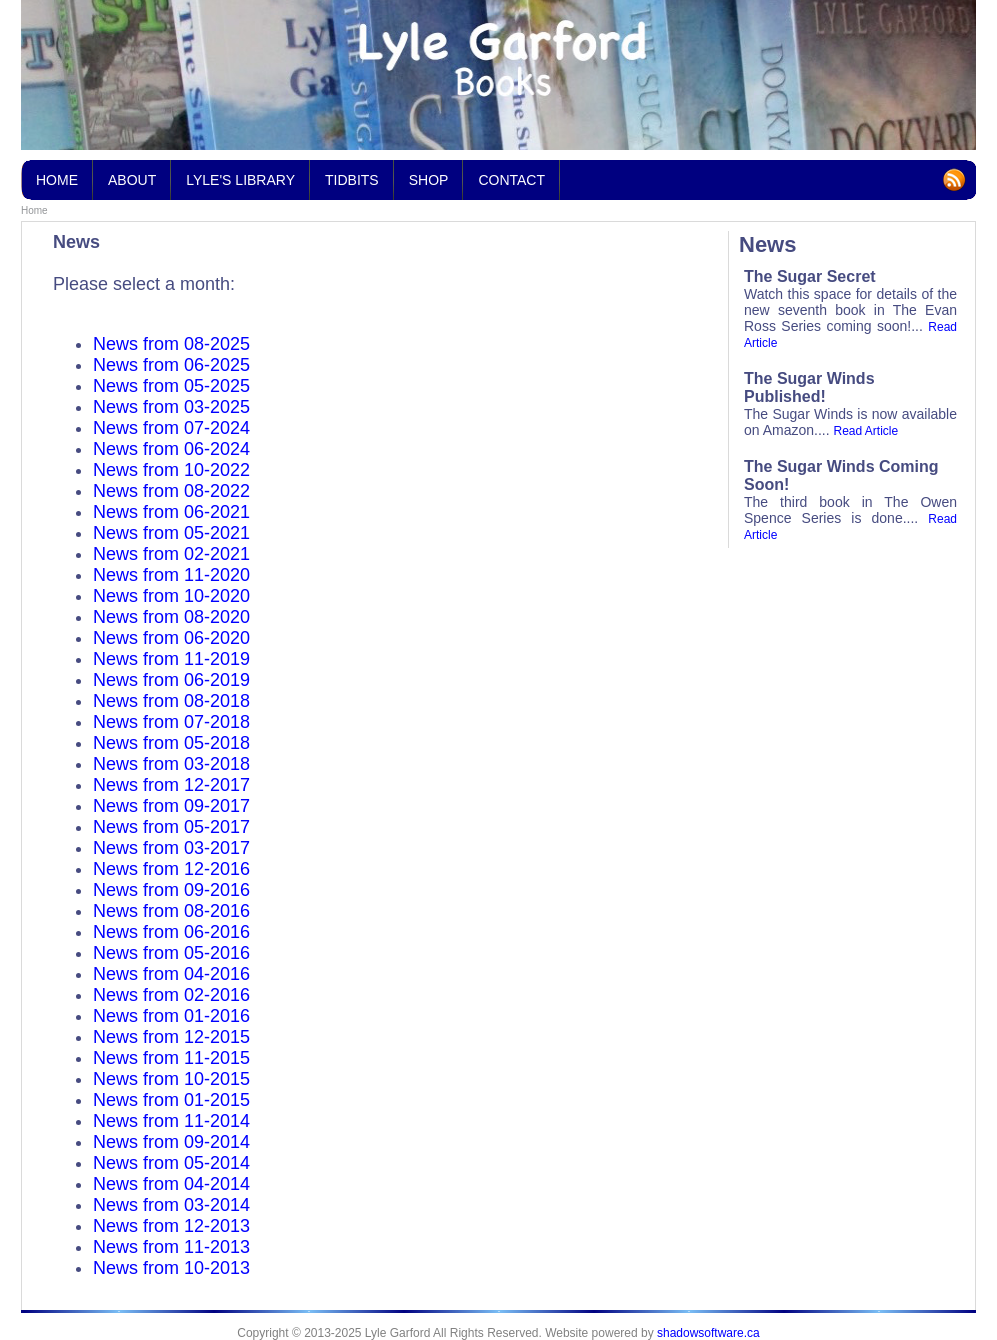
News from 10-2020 (171, 596)
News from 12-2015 (171, 1037)
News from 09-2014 (171, 1142)
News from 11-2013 (171, 1247)
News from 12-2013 (171, 1226)
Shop (429, 180)
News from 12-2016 (171, 869)
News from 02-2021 (171, 554)
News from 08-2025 (171, 344)
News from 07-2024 (171, 428)
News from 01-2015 (171, 1100)
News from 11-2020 (171, 575)
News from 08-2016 (171, 911)
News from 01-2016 (171, 1016)
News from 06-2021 (171, 512)
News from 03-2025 (171, 407)
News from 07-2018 (171, 722)
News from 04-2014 (171, 1184)
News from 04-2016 (171, 974)
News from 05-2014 (171, 1163)
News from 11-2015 (171, 1058)
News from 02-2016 (171, 995)
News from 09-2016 (171, 890)
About (132, 180)
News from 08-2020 (171, 617)
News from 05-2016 (171, 953)
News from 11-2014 (171, 1121)
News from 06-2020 (171, 638)
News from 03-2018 (171, 764)
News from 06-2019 (171, 680)
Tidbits (352, 174)
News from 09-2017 (171, 806)
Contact (511, 180)
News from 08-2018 (171, 701)
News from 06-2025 (171, 365)
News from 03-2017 (171, 848)
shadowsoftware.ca (708, 1333)
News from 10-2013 (171, 1268)
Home (34, 210)
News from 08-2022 (171, 491)
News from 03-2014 (171, 1205)
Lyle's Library (240, 174)
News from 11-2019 (171, 659)
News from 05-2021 (171, 533)
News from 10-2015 (171, 1079)
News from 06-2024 (171, 449)
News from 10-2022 (171, 470)
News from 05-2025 (171, 386)
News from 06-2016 (171, 932)
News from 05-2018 (171, 743)
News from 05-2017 (171, 827)
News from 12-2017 (171, 785)
